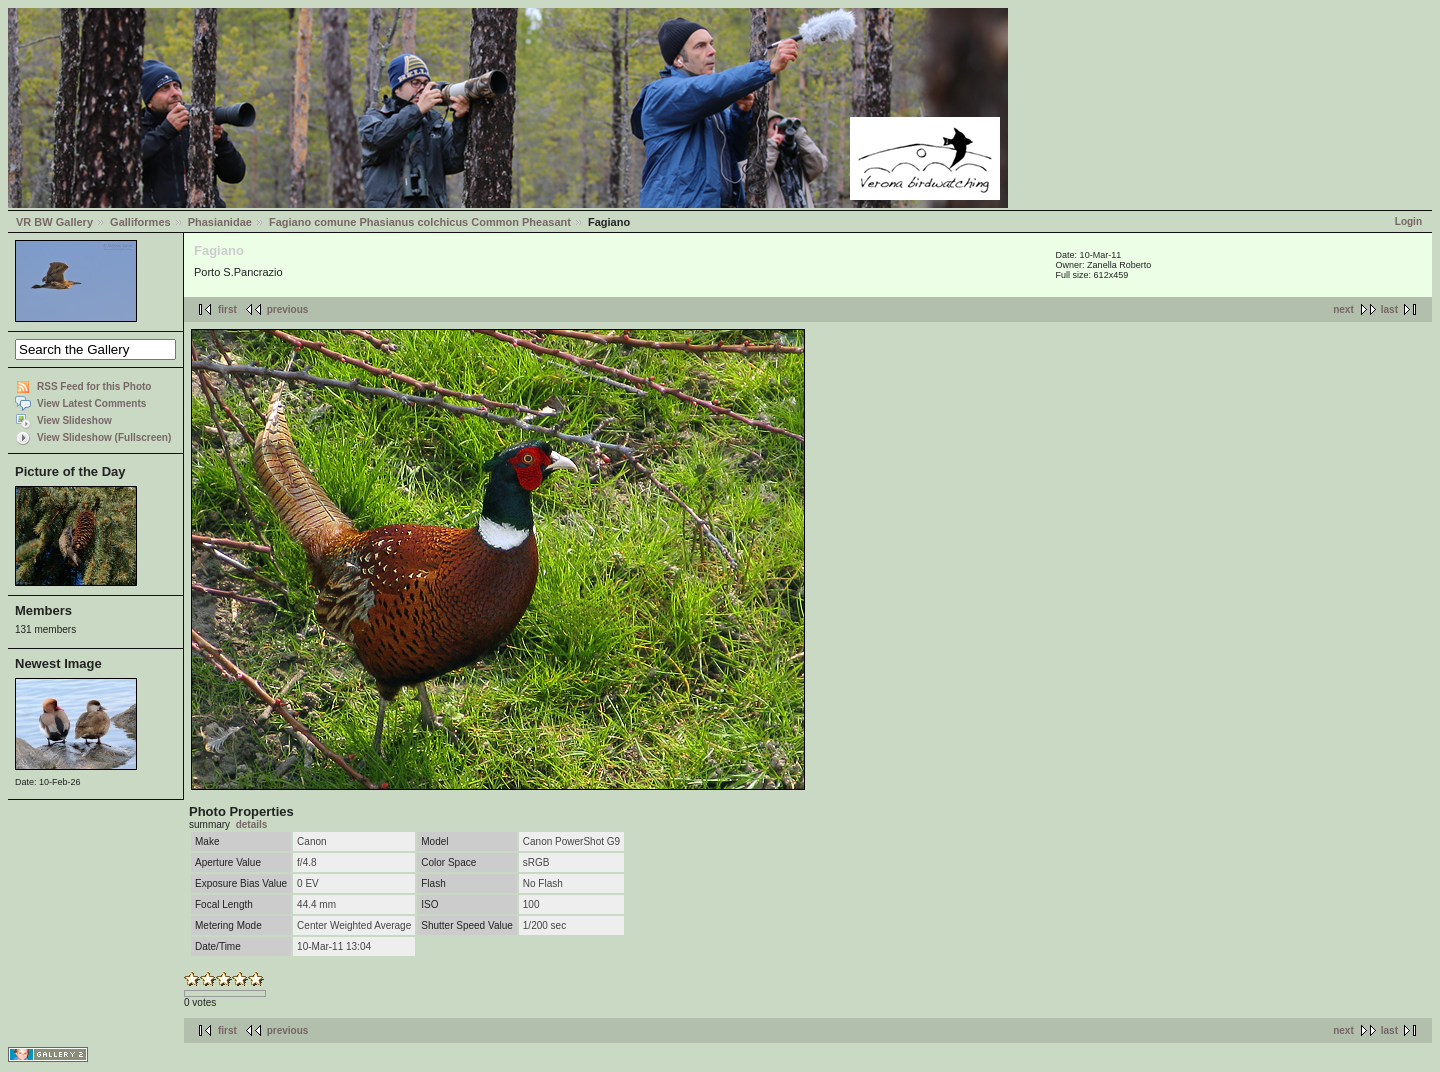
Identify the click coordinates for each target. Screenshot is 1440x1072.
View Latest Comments (91, 403)
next (1343, 309)
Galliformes (140, 222)
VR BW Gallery (54, 222)
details (252, 824)
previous (288, 309)
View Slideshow (74, 420)
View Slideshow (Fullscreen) (104, 437)
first (227, 309)
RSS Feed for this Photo (94, 386)
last (1389, 309)
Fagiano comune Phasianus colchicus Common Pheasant (420, 222)
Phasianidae (220, 222)
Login (1408, 221)
